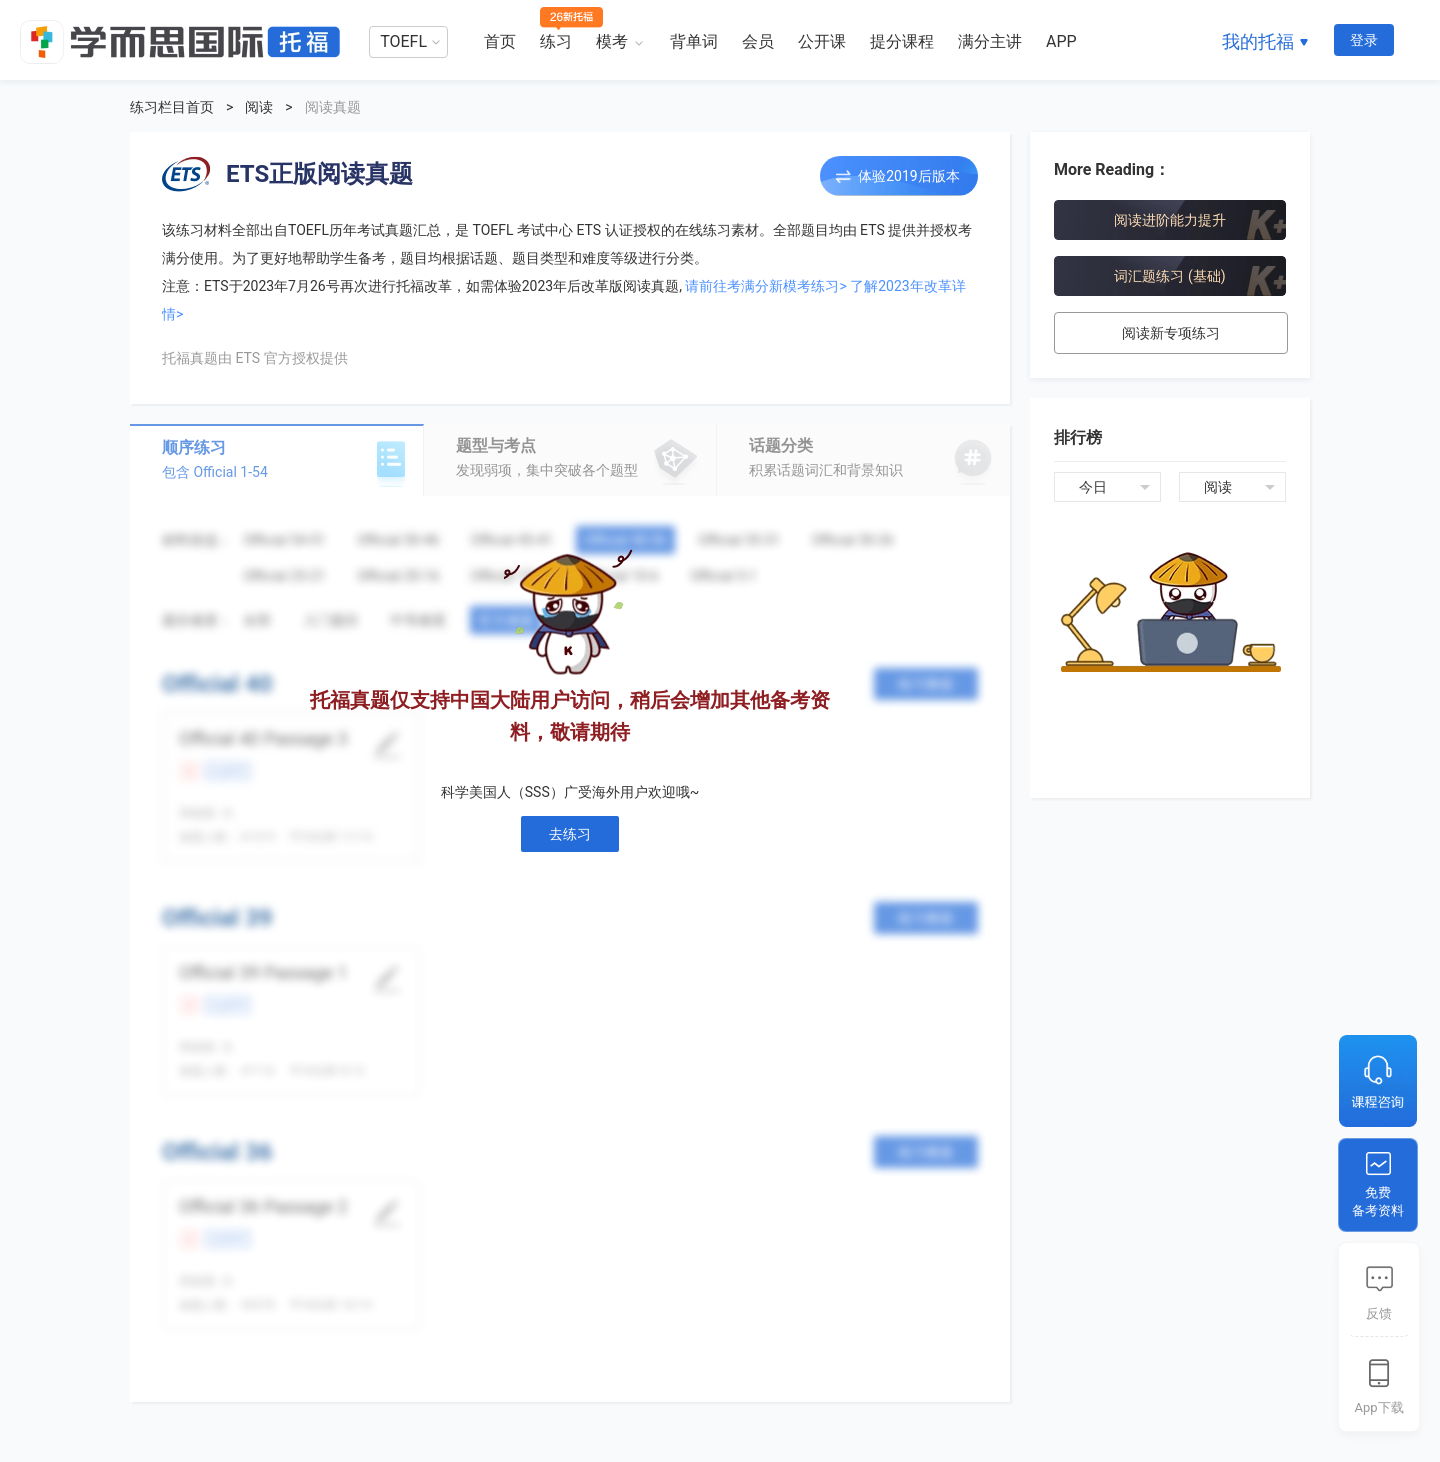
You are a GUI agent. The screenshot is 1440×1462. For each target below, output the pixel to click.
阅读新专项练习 (1171, 333)
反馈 (1379, 1313)
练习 (556, 41)
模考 (612, 41)
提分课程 (902, 41)
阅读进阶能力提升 (1170, 220)
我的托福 (1258, 41)
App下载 (1378, 1407)
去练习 (570, 834)
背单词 (694, 41)
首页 (500, 41)
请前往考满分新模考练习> (765, 286)
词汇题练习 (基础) (1169, 276)
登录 (1364, 40)
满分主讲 (990, 41)
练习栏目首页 (172, 107)
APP (1061, 41)
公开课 (822, 41)
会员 (758, 41)
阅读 (259, 107)
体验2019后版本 (908, 176)
